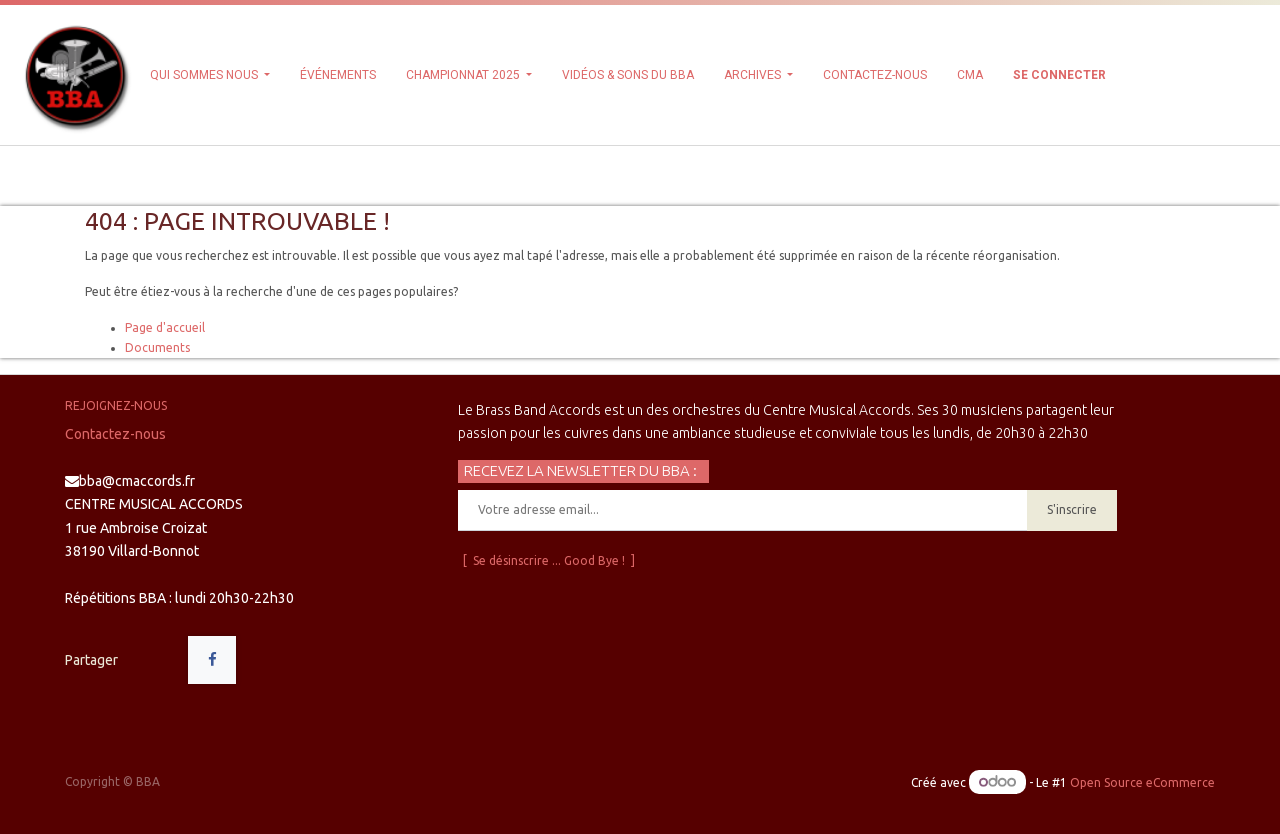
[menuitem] (338, 75)
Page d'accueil (165, 327)
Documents (157, 347)
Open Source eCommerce (1142, 782)
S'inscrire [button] (1072, 509)
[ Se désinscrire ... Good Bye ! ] (549, 560)
